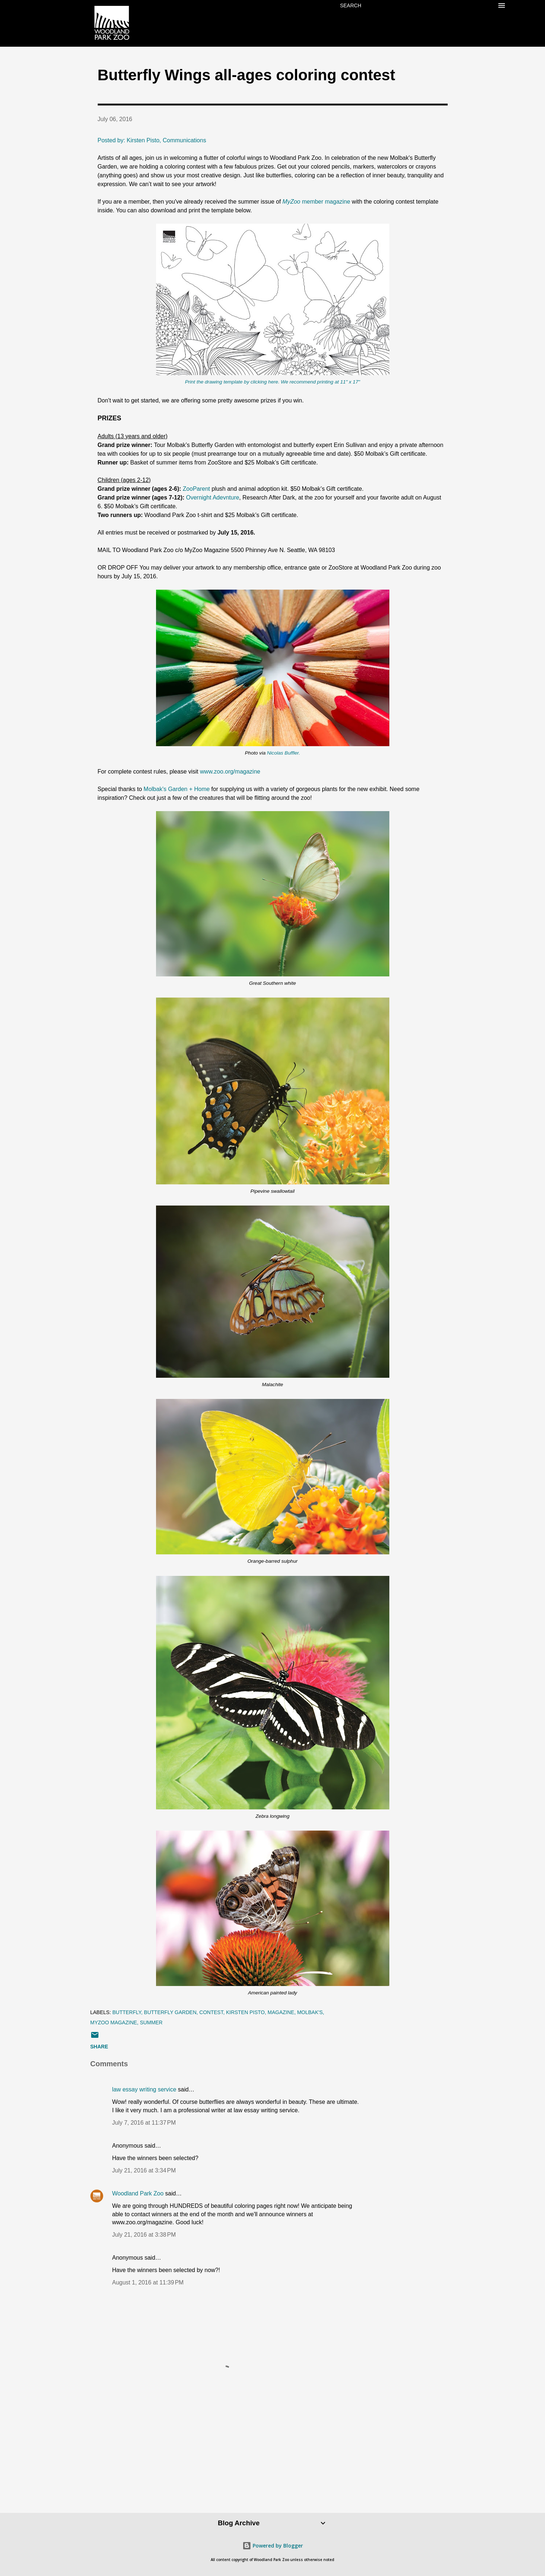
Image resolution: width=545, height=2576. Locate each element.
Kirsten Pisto (245, 2012)
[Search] (350, 5)
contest (211, 2012)
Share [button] (99, 2046)
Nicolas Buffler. (283, 753)
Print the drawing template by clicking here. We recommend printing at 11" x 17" (272, 382)
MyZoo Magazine (113, 2022)
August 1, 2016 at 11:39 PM (148, 2282)
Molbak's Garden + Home (177, 789)
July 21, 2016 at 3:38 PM (144, 2235)
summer (151, 2022)
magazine (281, 2012)
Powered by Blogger (272, 2545)
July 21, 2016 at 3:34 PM (144, 2170)
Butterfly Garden (170, 2012)
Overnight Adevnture (212, 497)
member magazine (317, 201)
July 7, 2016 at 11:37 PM (144, 2123)
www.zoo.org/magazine (230, 771)
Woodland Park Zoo (138, 2193)
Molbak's (310, 2012)
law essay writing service (144, 2089)
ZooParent (196, 489)
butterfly (126, 2012)
